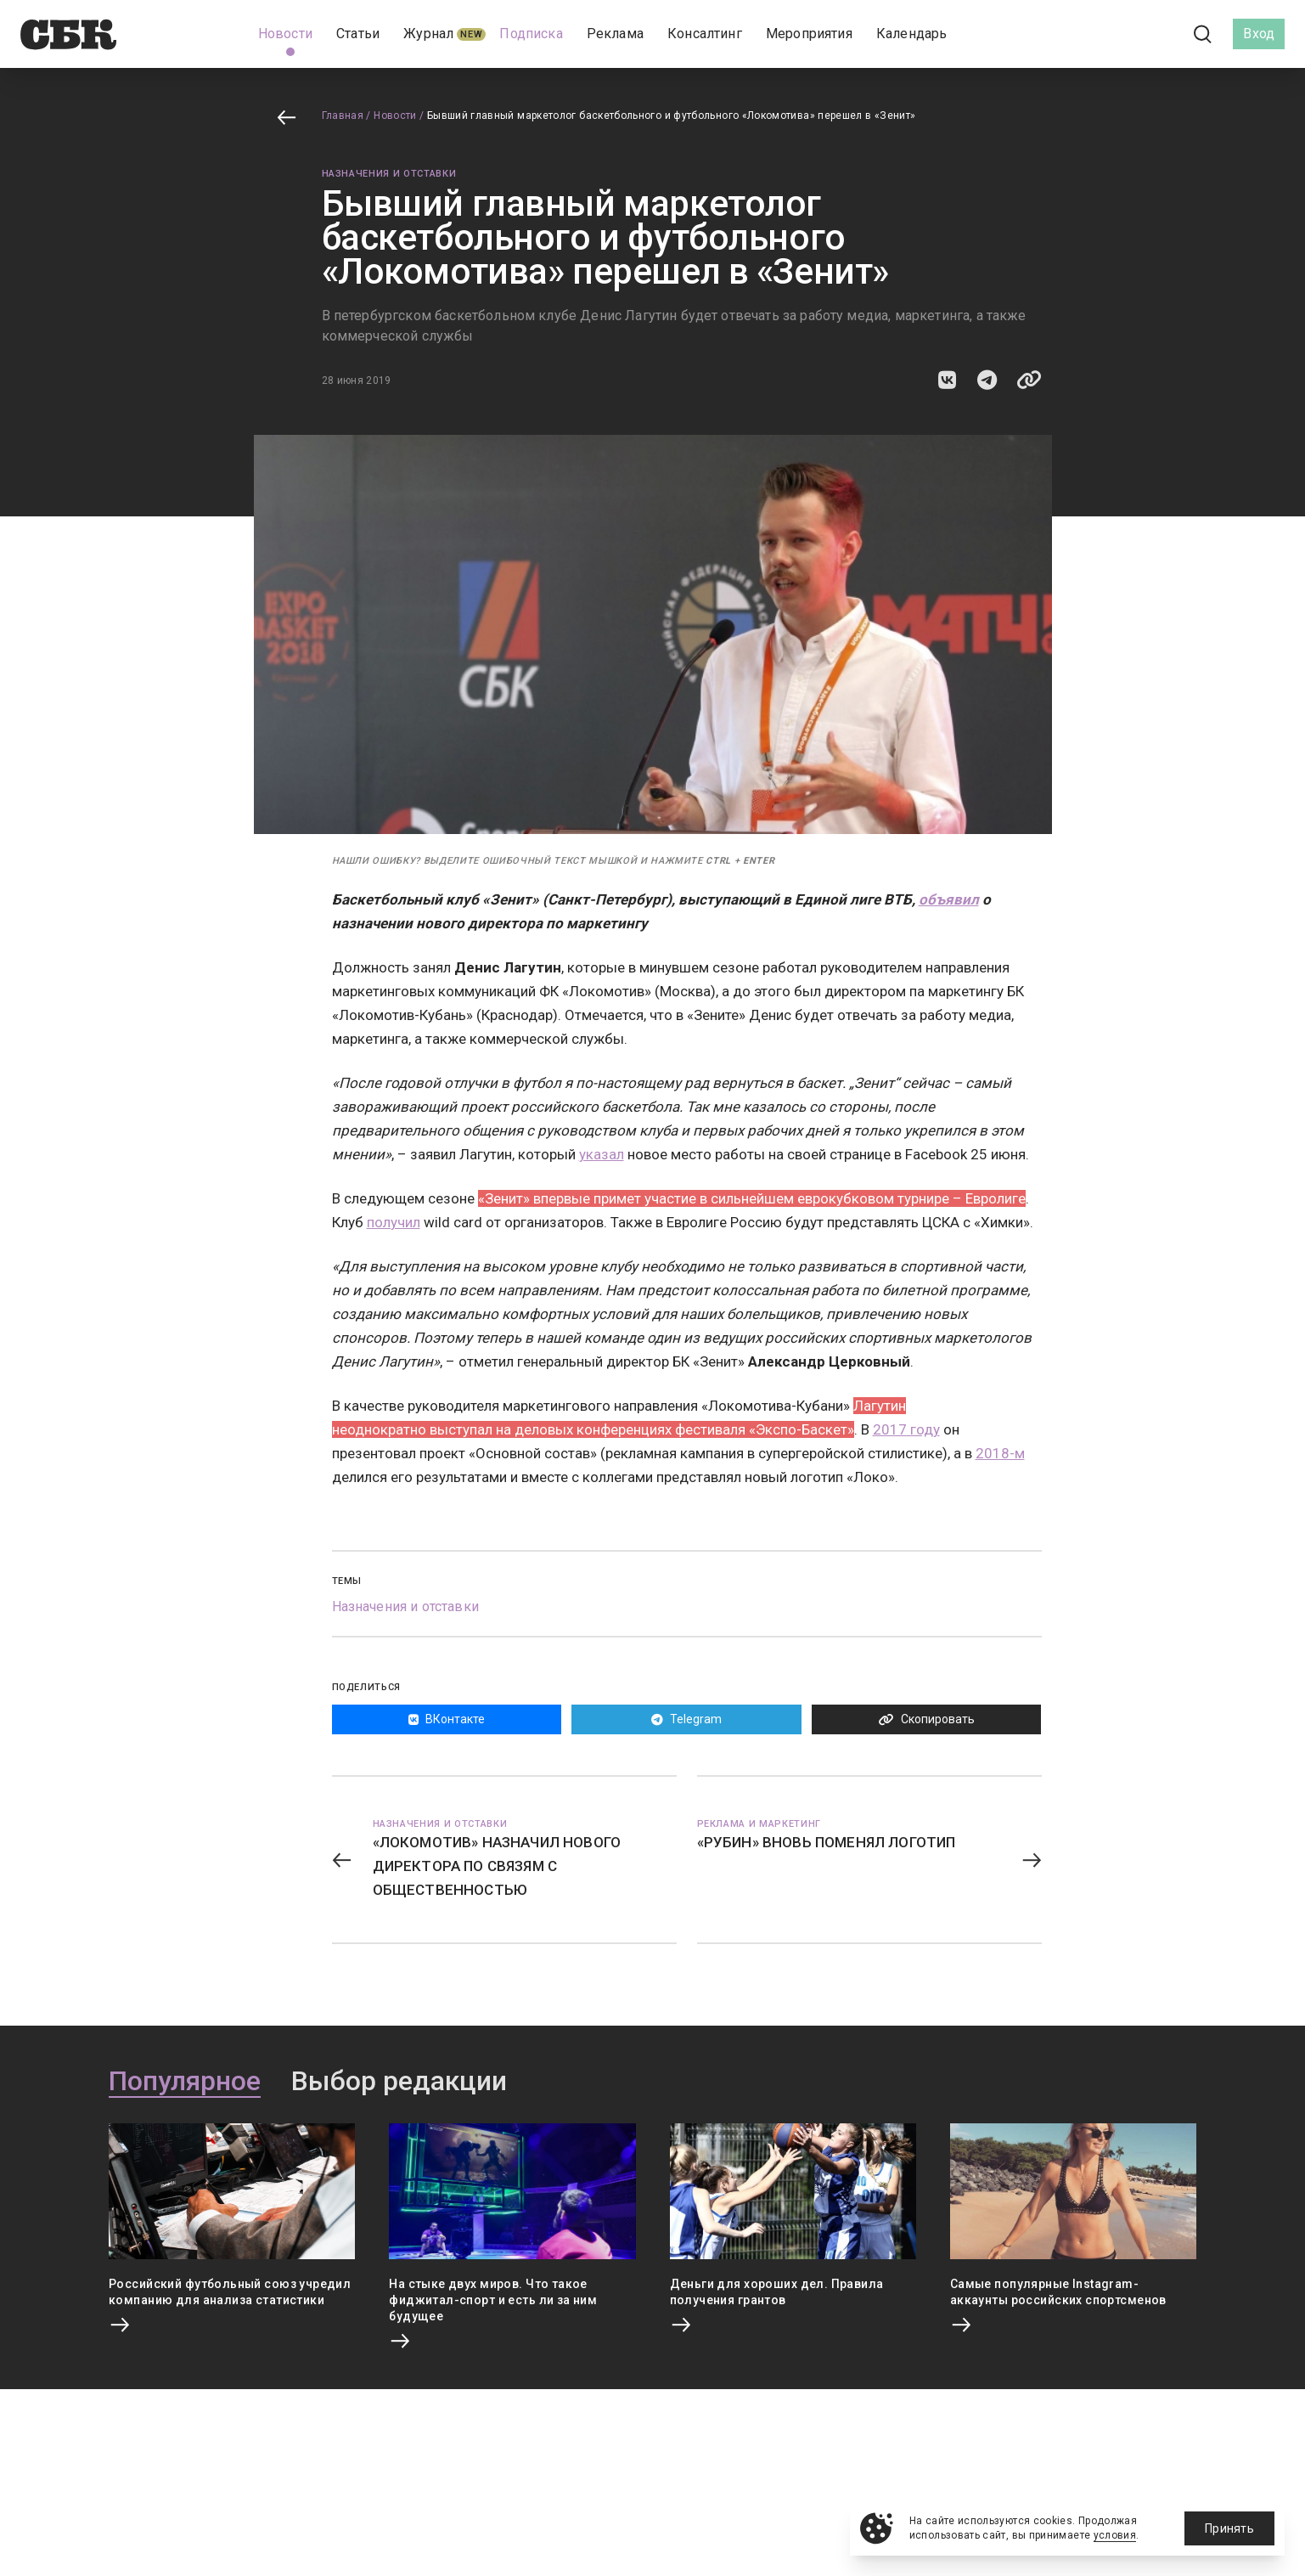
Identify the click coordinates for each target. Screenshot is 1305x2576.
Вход (1258, 33)
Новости (395, 115)
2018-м (1000, 1453)
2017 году (906, 1429)
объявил (949, 899)
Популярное (185, 2081)
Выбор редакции (399, 2081)
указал (601, 1154)
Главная (343, 115)
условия (1115, 2535)
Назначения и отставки (389, 173)
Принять (1229, 2528)
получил (393, 1222)
